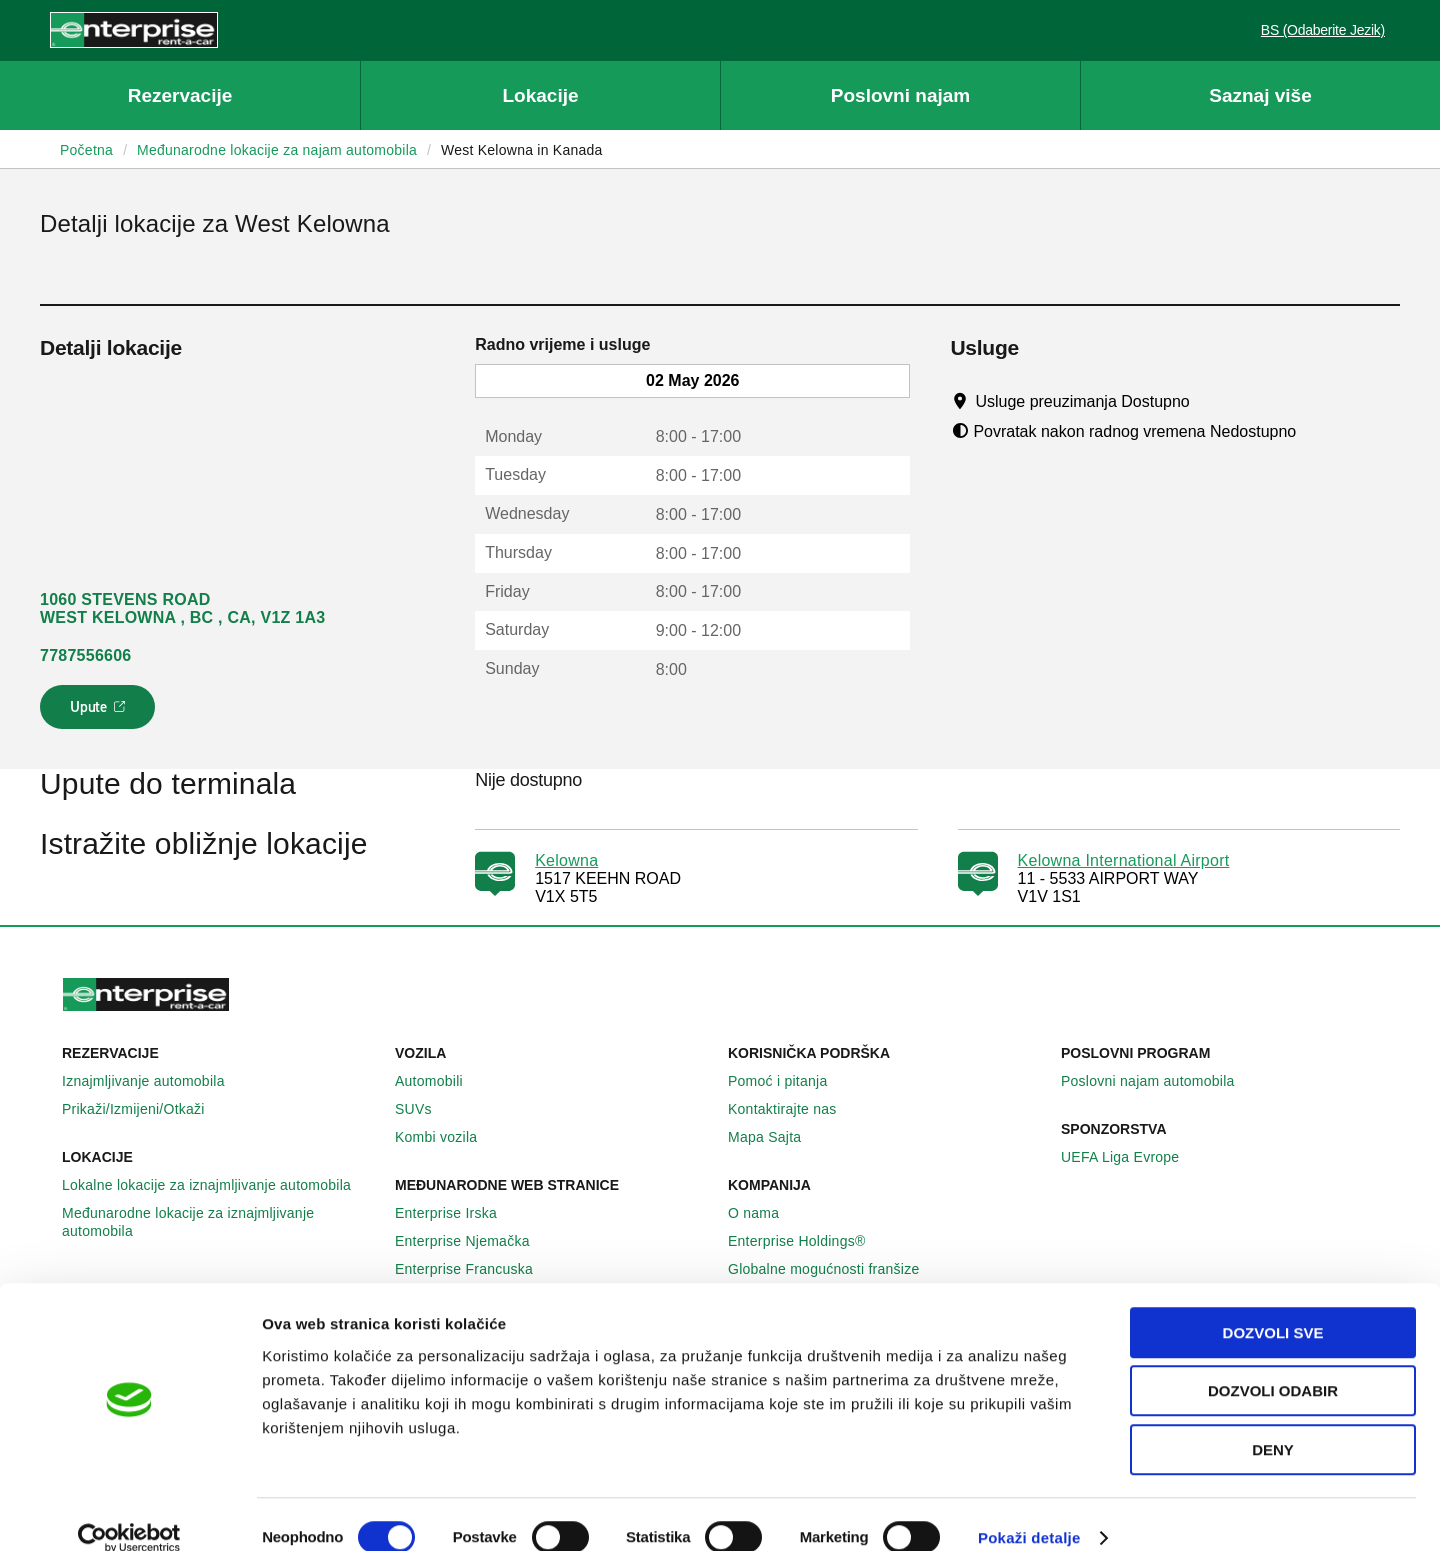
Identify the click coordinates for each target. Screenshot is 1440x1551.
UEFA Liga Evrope (1131, 1157)
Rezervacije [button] (180, 95)
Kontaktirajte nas (793, 1109)
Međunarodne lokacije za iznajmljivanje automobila (220, 1222)
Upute (100, 713)
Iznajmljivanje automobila (154, 1081)
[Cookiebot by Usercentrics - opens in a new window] (129, 1512)
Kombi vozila (447, 1137)
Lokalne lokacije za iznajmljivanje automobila (217, 1185)
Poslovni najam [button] (900, 95)
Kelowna (566, 860)
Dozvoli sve (1273, 1306)
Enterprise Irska (457, 1213)
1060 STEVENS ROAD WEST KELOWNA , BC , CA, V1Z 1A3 (182, 608)
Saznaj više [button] (1260, 95)
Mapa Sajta (775, 1137)
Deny (1273, 1423)
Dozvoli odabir (1273, 1365)
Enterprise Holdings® (808, 1241)
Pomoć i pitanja (788, 1081)
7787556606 (85, 655)
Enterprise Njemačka (473, 1241)
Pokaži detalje (1029, 1511)
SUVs (424, 1109)
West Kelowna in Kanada (522, 150)
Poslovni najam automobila (1159, 1081)
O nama (764, 1213)
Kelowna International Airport (1124, 860)
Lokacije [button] (540, 95)
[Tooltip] (1208, 401)
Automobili (440, 1081)
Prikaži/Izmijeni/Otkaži (144, 1109)
